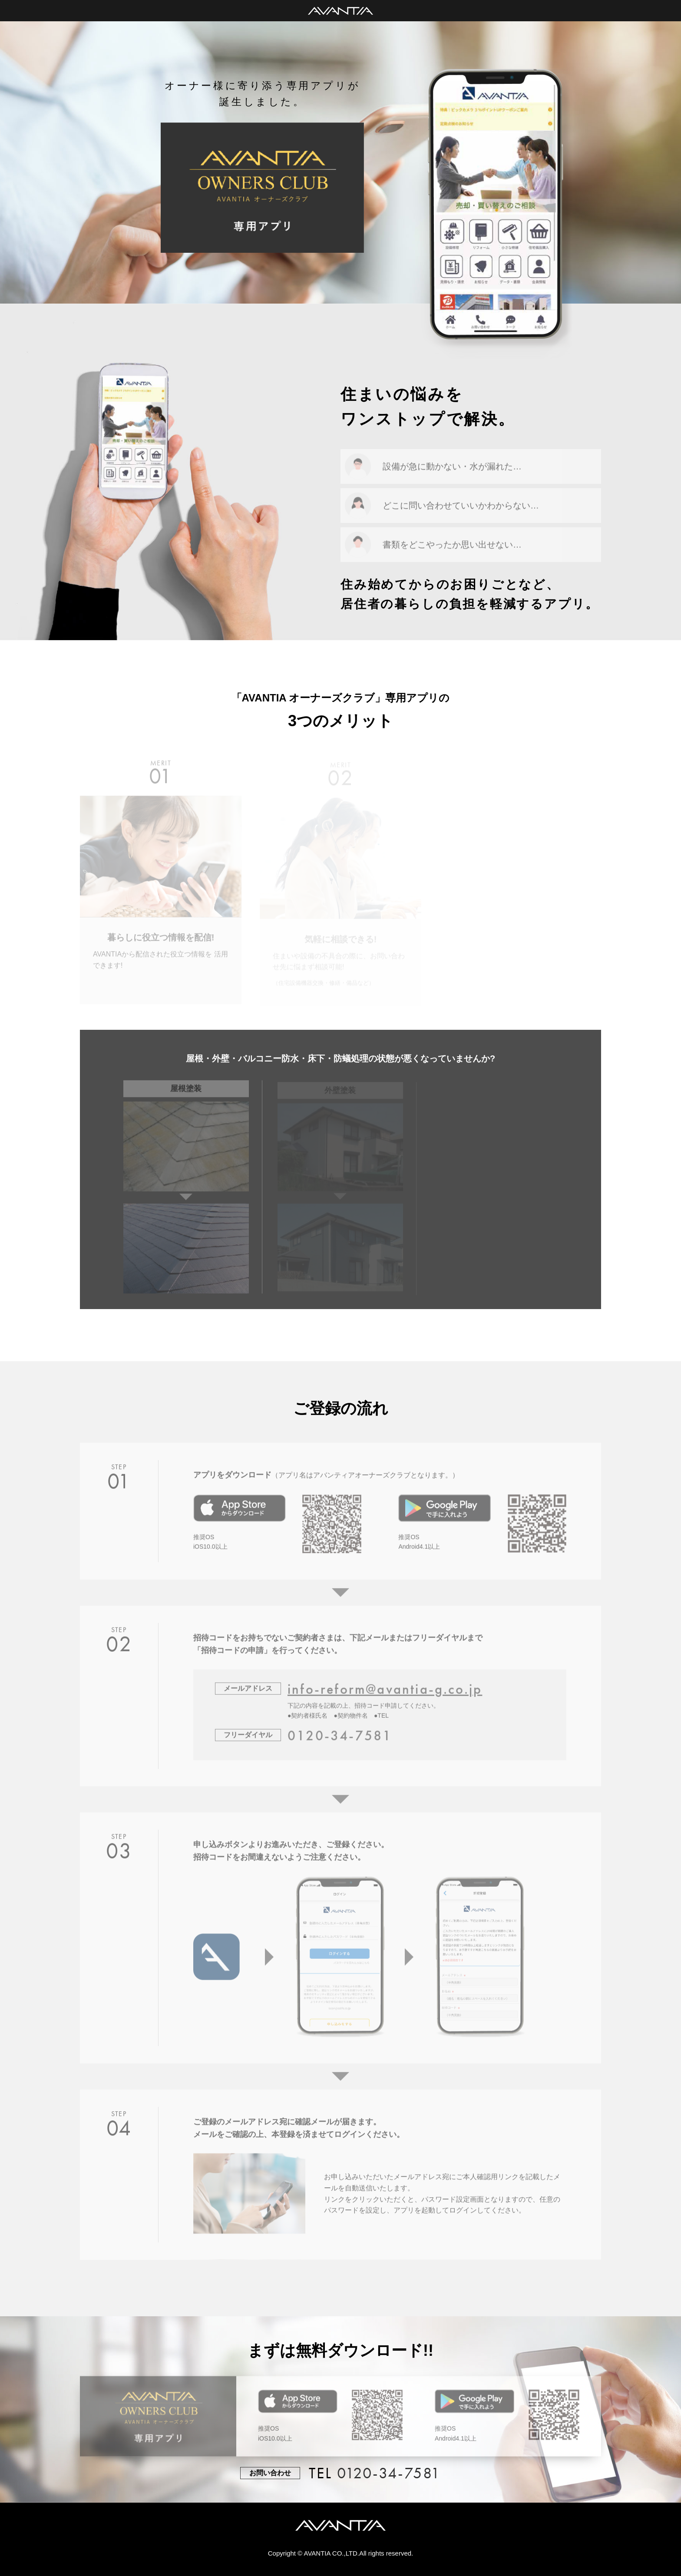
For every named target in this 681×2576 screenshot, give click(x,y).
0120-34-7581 (389, 2473)
